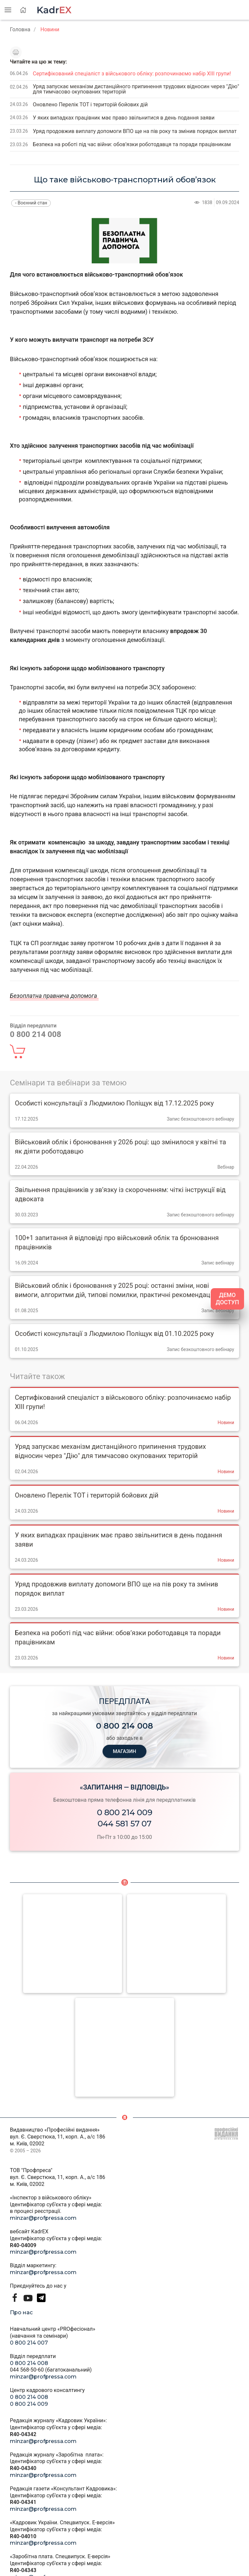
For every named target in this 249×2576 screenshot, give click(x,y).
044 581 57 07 (124, 1823)
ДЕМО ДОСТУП (227, 1299)
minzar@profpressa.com (43, 2218)
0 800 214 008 (29, 2363)
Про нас (21, 2312)
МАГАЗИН (124, 1751)
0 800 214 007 (29, 2343)
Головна (20, 29)
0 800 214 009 (124, 1812)
